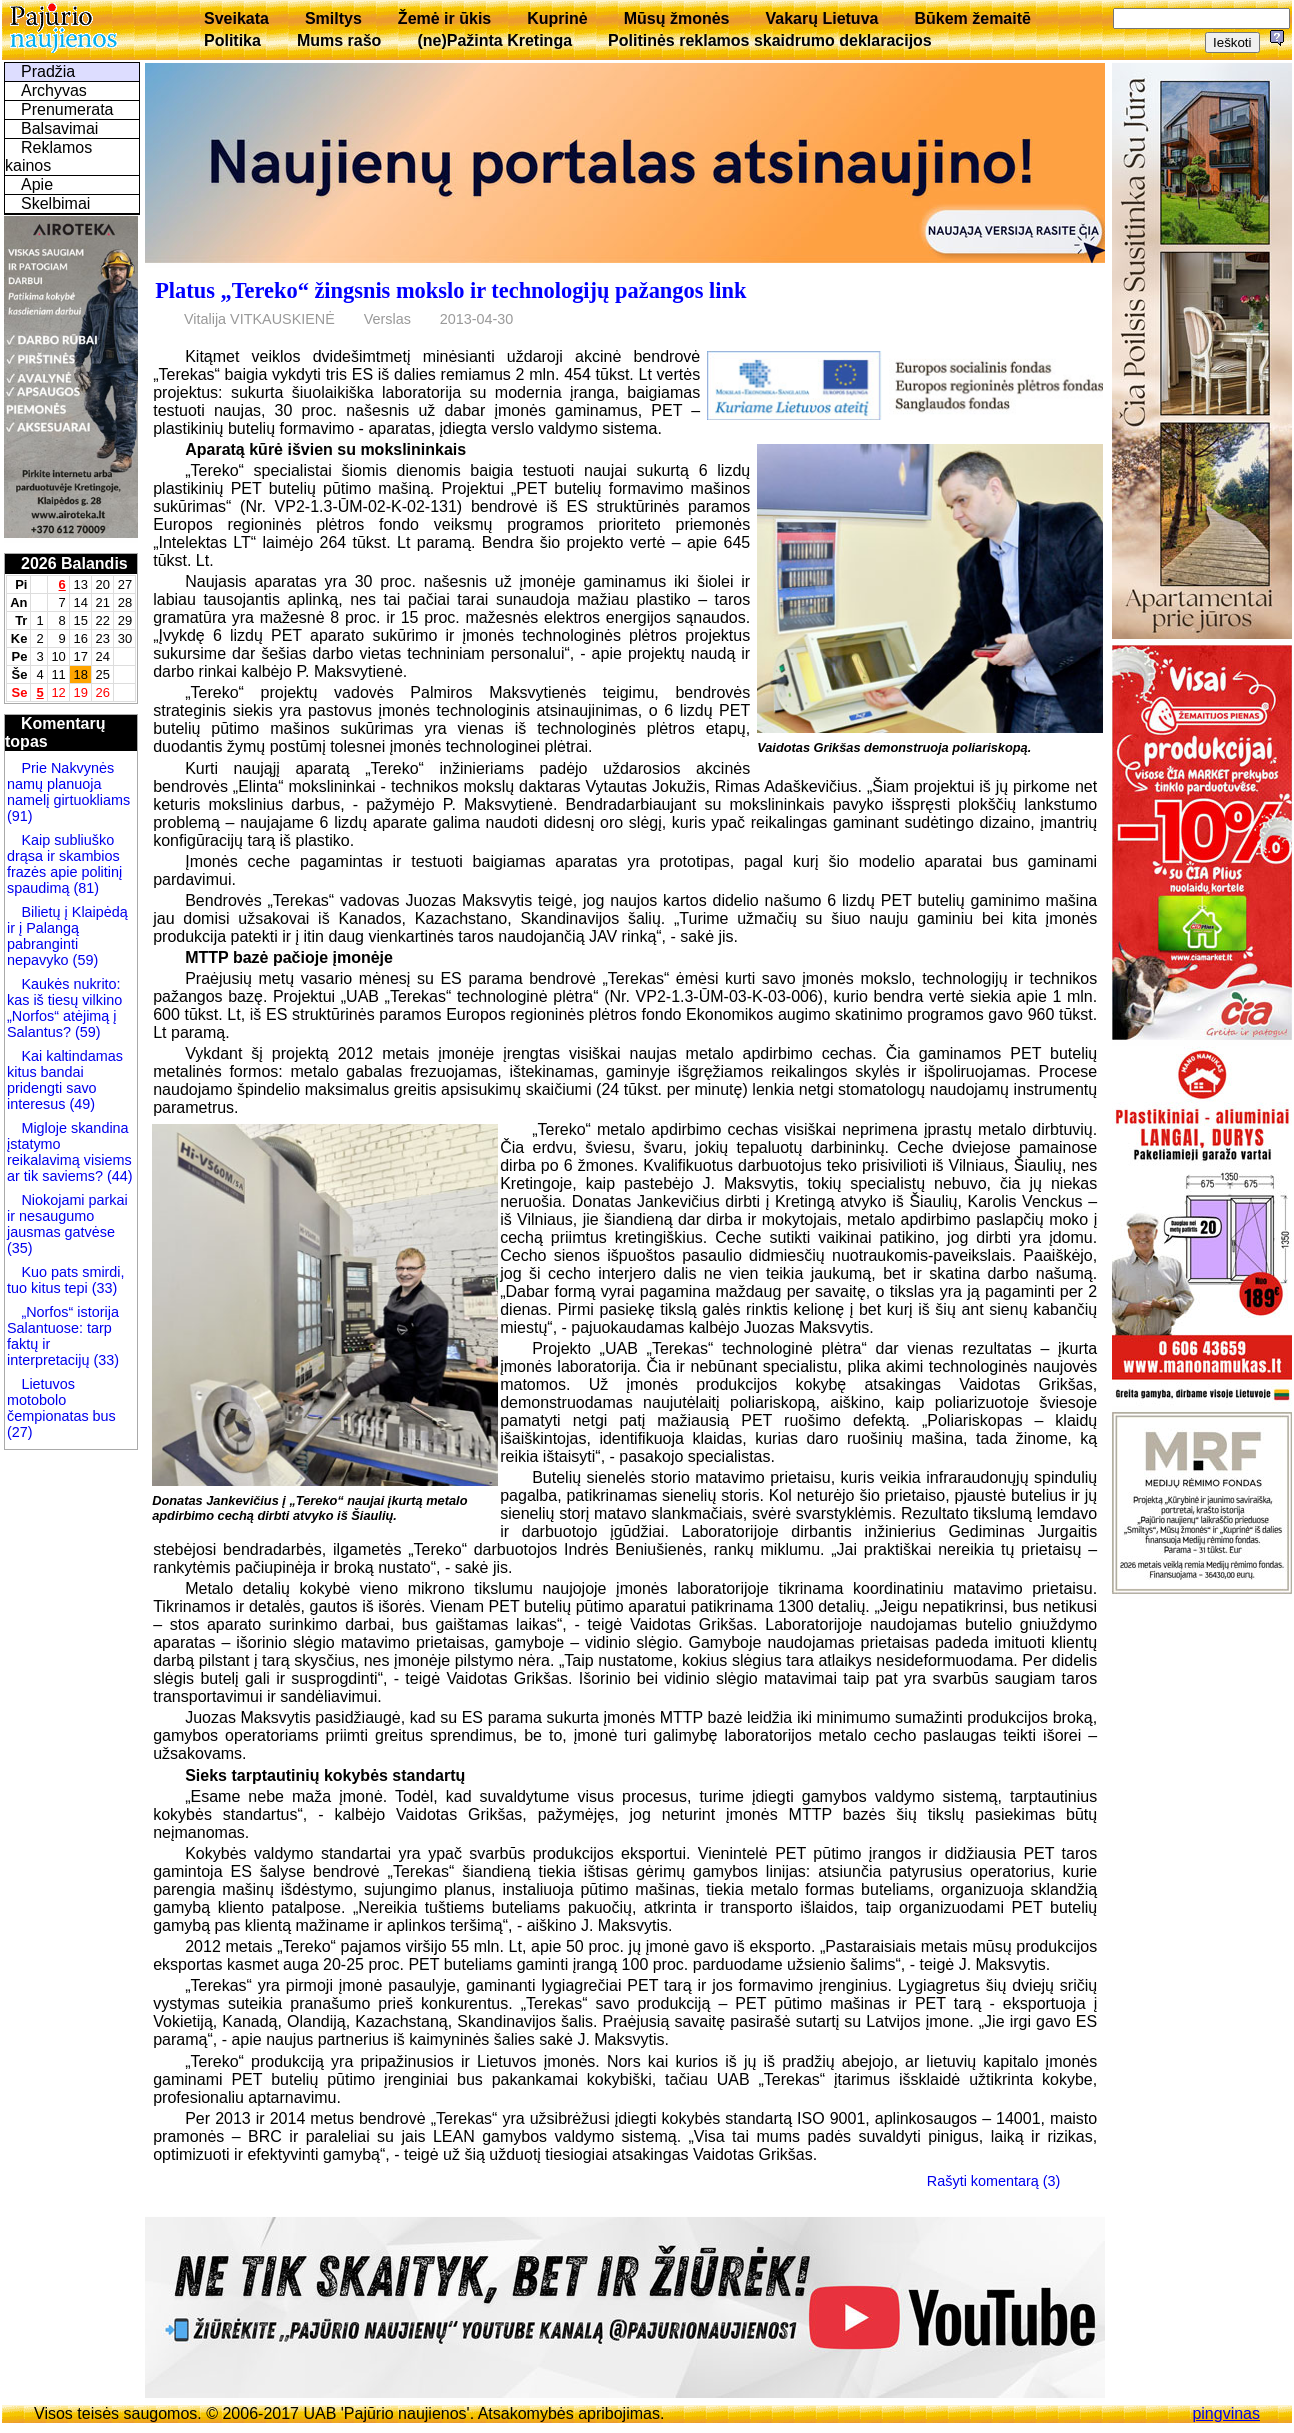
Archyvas (54, 90)
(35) (20, 1248)
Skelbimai (55, 203)
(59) (84, 960)
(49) (80, 1104)
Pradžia (48, 71)
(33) (103, 1288)
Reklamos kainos (48, 156)
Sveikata (236, 18)
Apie (37, 184)
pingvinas (1226, 2413)
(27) (20, 1432)
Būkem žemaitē (972, 18)
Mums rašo (339, 40)
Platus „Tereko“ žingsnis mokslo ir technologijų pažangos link (450, 290)
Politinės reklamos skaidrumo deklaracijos (770, 40)
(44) (118, 1176)
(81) (84, 888)
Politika (232, 40)
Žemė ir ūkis (444, 18)
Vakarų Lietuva (821, 18)
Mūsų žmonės (677, 18)
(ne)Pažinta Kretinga (494, 40)
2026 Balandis (74, 563)
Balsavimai (59, 128)
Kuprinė (557, 18)
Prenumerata (67, 109)
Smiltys (333, 18)
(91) (20, 816)
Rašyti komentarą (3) (994, 2181)
